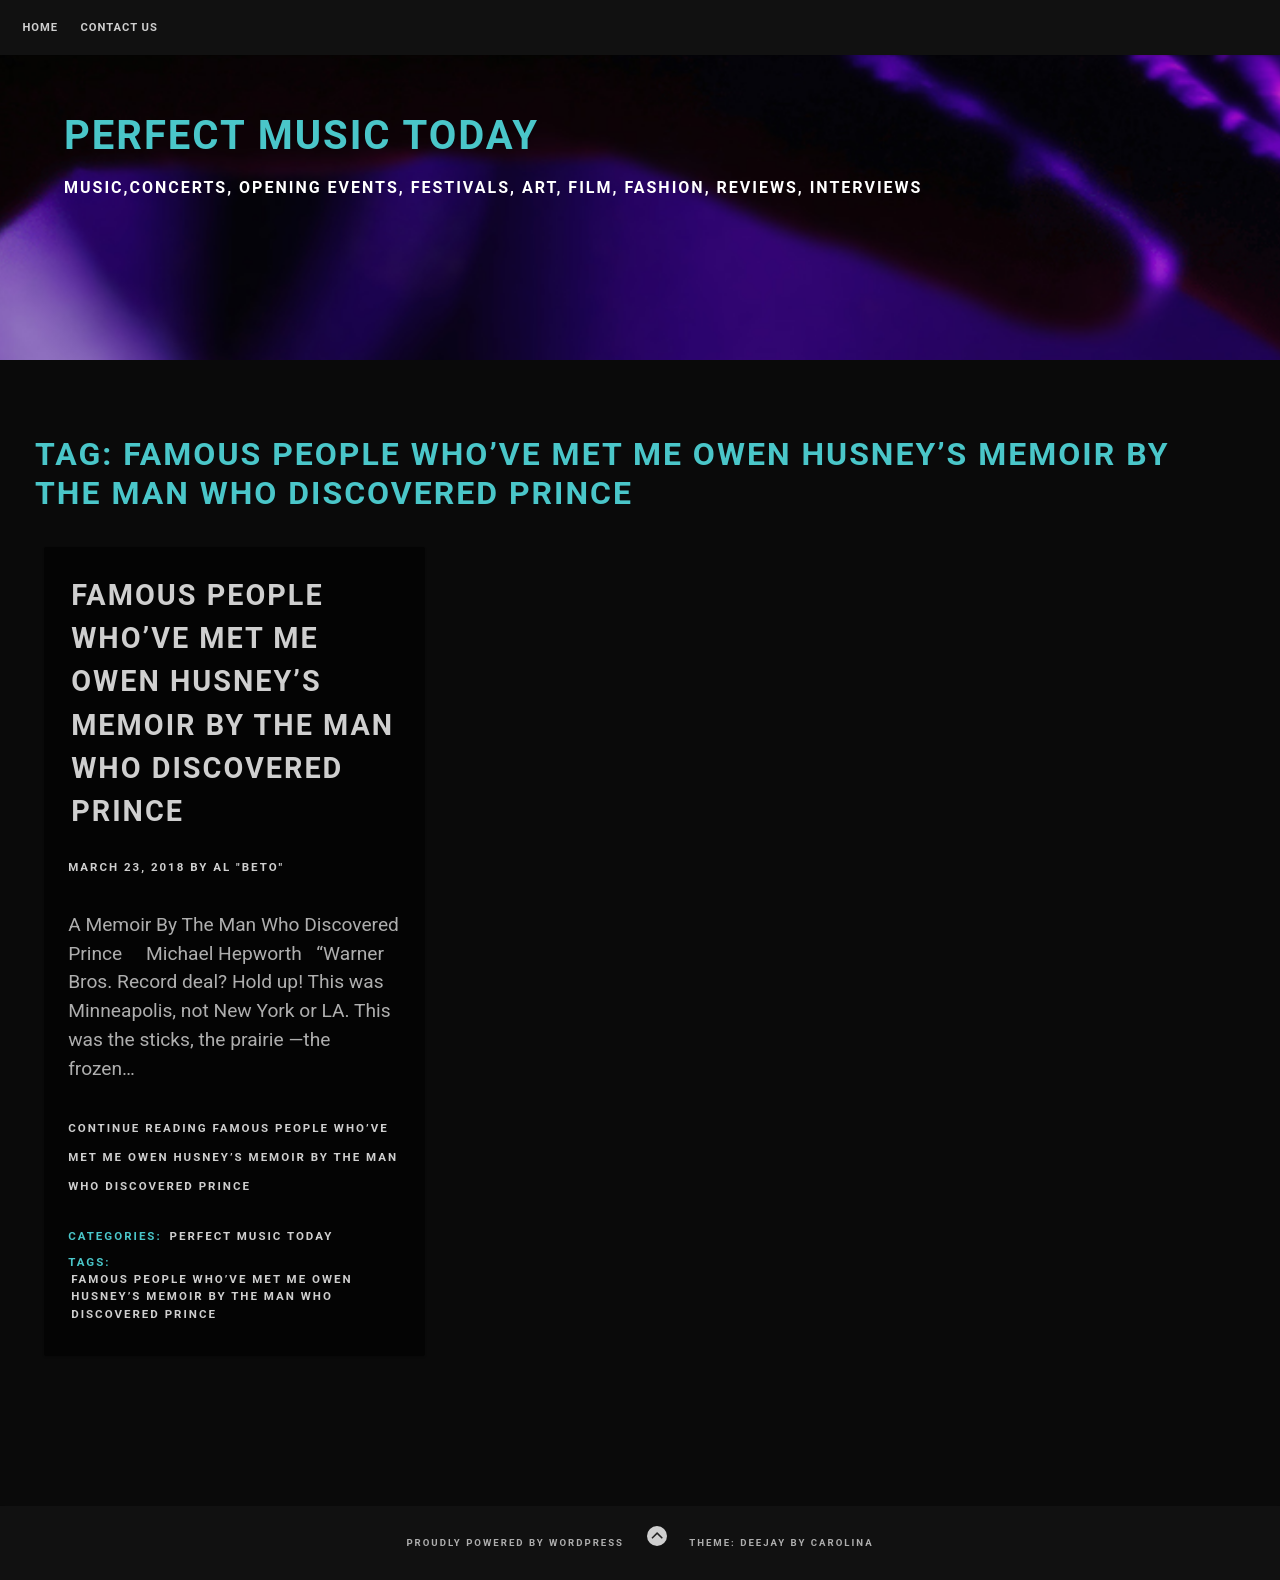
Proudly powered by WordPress (515, 1542)
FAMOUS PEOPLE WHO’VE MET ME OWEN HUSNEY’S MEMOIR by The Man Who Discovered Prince (211, 1296)
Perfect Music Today (301, 135)
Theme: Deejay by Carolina (781, 1542)
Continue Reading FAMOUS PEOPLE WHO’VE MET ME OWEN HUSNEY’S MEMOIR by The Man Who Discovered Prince (233, 1157)
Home (40, 28)
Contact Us (118, 28)
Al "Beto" (248, 867)
